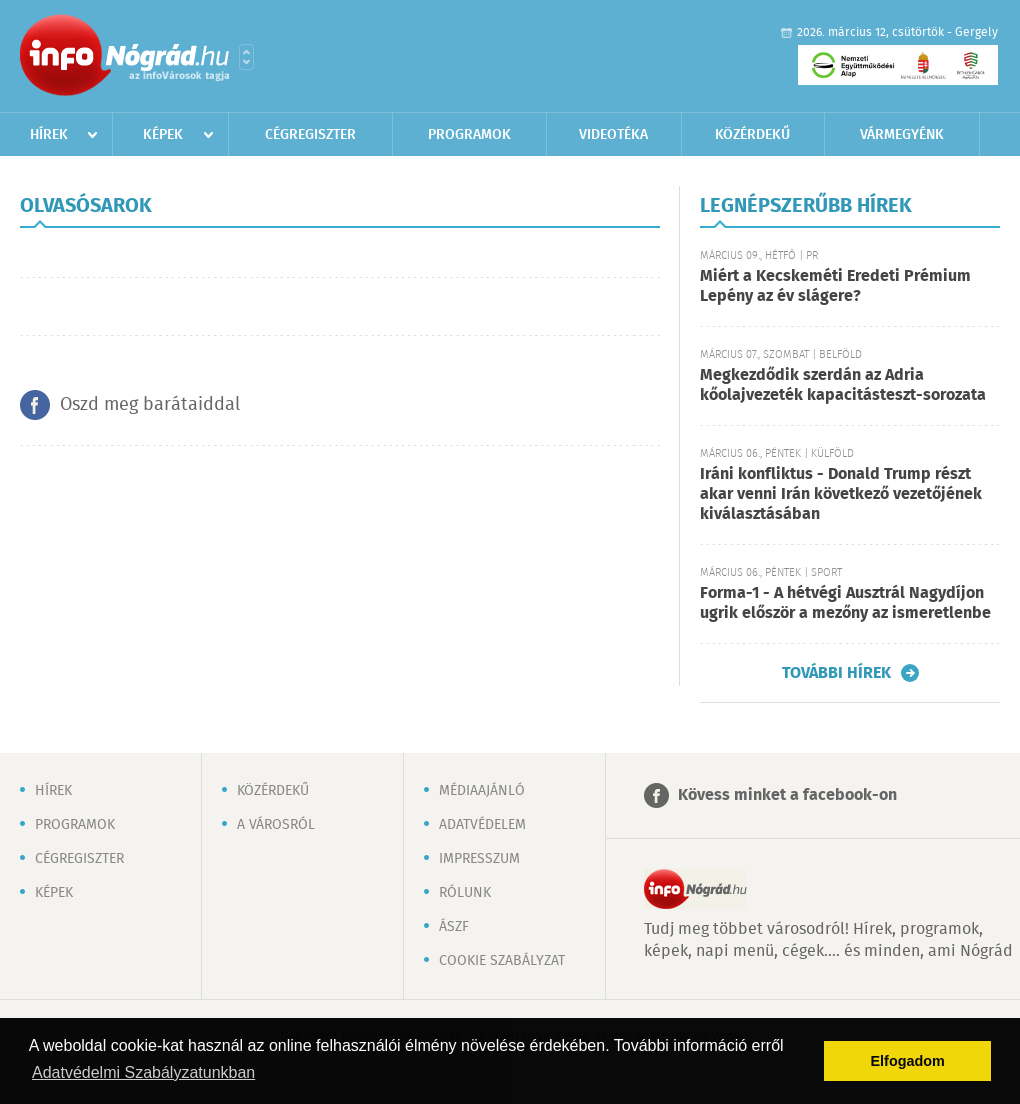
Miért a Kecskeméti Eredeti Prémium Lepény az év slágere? (835, 286)
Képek (163, 135)
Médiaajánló (482, 791)
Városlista (246, 57)
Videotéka (613, 135)
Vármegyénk (902, 135)
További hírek (836, 673)
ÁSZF (454, 927)
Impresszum (479, 859)
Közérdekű (752, 135)
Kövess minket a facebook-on (787, 795)
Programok (469, 135)
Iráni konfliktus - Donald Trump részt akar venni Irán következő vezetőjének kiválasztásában (841, 494)
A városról (276, 825)
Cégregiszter (310, 135)
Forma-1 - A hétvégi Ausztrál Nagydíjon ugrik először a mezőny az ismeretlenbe (845, 603)
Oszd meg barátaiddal (150, 405)
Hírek (49, 135)
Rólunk (465, 893)
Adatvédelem (482, 825)
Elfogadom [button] (908, 1061)
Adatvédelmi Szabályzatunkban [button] (143, 1072)
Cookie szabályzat (502, 961)
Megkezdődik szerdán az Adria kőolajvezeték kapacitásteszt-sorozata (843, 385)
